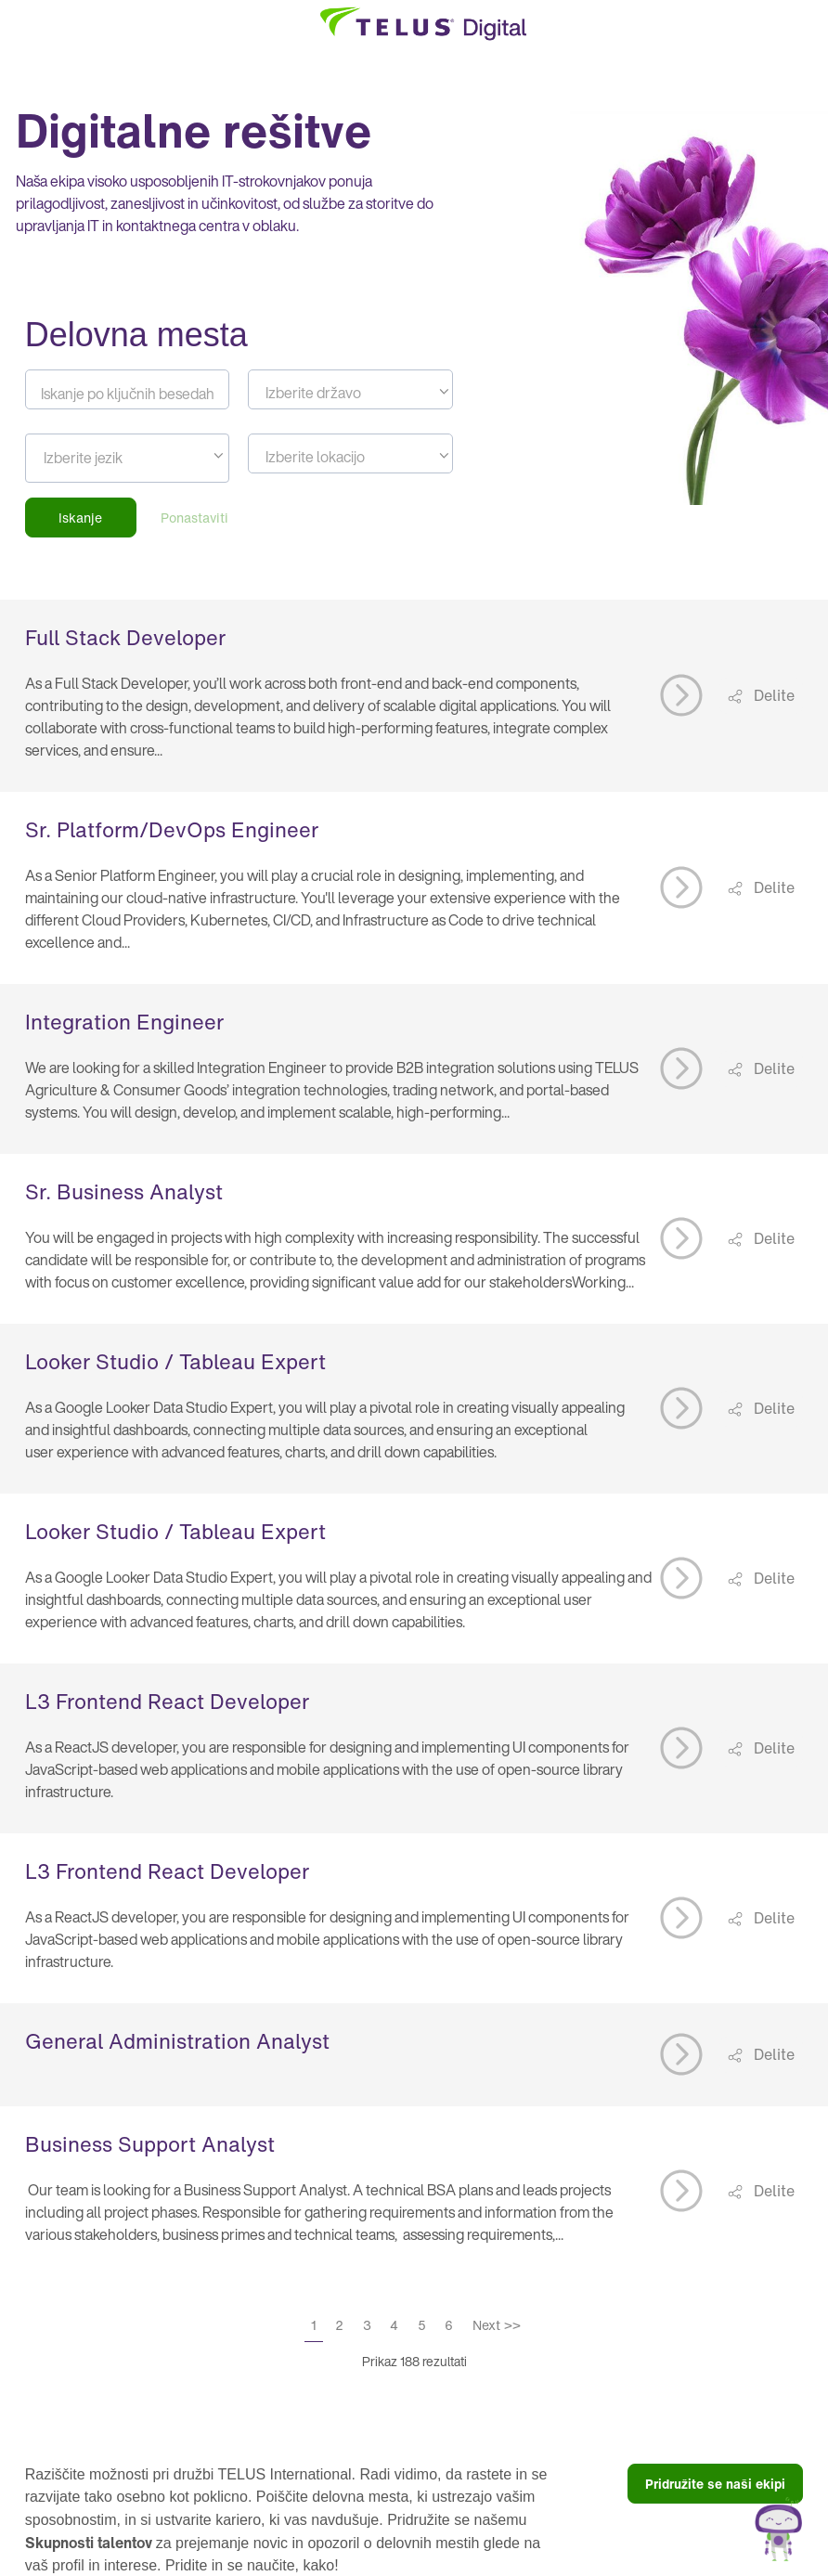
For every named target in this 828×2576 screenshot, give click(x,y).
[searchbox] (172, 458)
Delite (772, 695)
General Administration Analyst (177, 2041)
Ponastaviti (194, 517)
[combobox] (350, 389)
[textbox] (350, 392)
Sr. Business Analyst (124, 1192)
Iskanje (80, 517)
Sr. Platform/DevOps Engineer (171, 830)
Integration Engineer (124, 1022)
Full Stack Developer (125, 638)
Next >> (496, 2325)
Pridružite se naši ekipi (715, 2483)
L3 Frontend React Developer (167, 1701)
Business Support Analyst (150, 2144)
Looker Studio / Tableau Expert (175, 1362)
